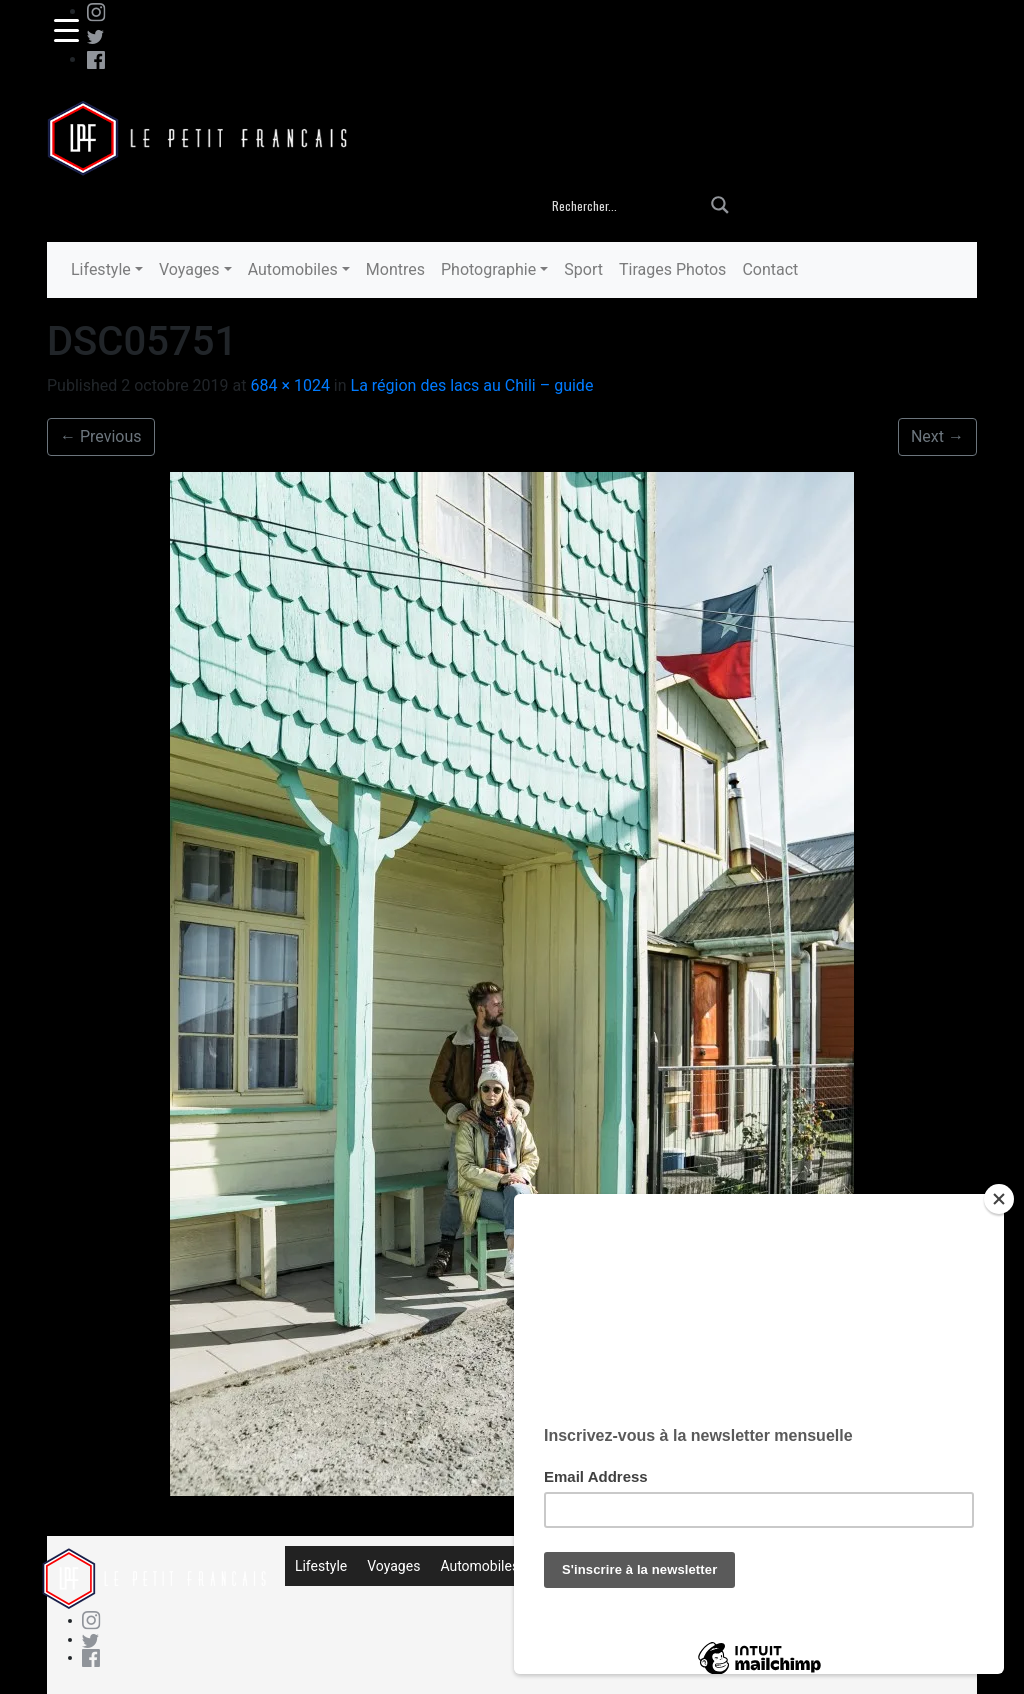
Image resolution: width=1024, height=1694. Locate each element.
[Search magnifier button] (720, 205)
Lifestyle (101, 269)
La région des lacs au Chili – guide (472, 385)
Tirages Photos (672, 269)
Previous (101, 436)
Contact (770, 269)
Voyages (189, 269)
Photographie (488, 269)
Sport (583, 269)
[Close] (999, 1199)
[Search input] (625, 205)
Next (937, 436)
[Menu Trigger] (66, 30)
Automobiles (293, 269)
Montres (395, 269)
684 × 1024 (289, 385)
